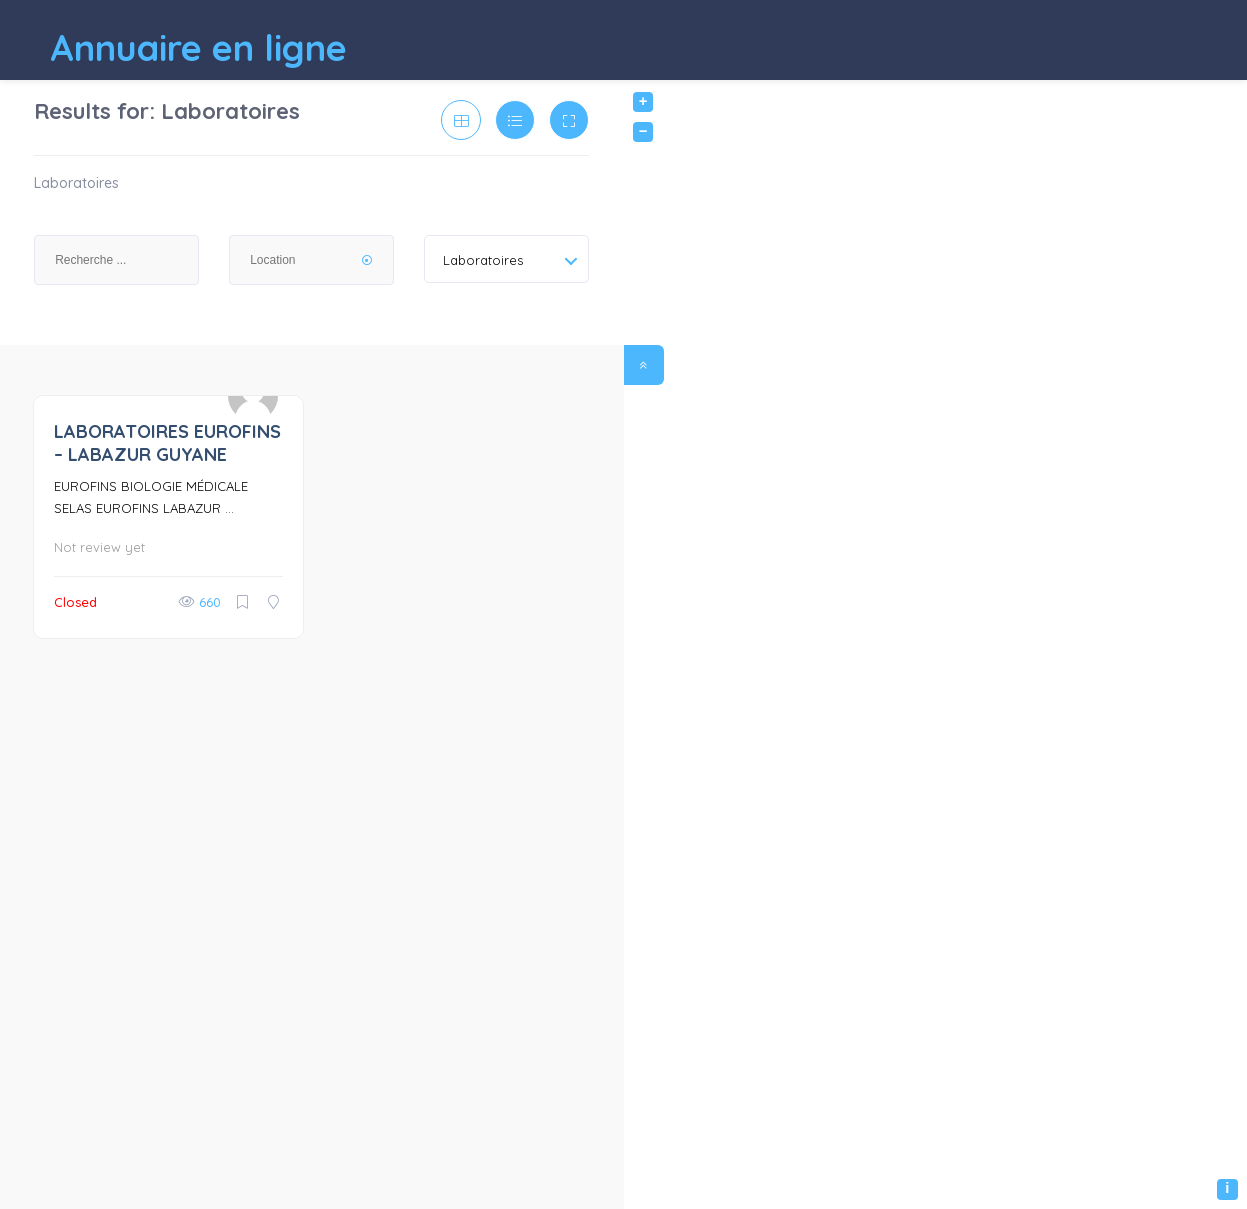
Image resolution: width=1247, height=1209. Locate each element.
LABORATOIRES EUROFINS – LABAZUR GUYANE (167, 443)
